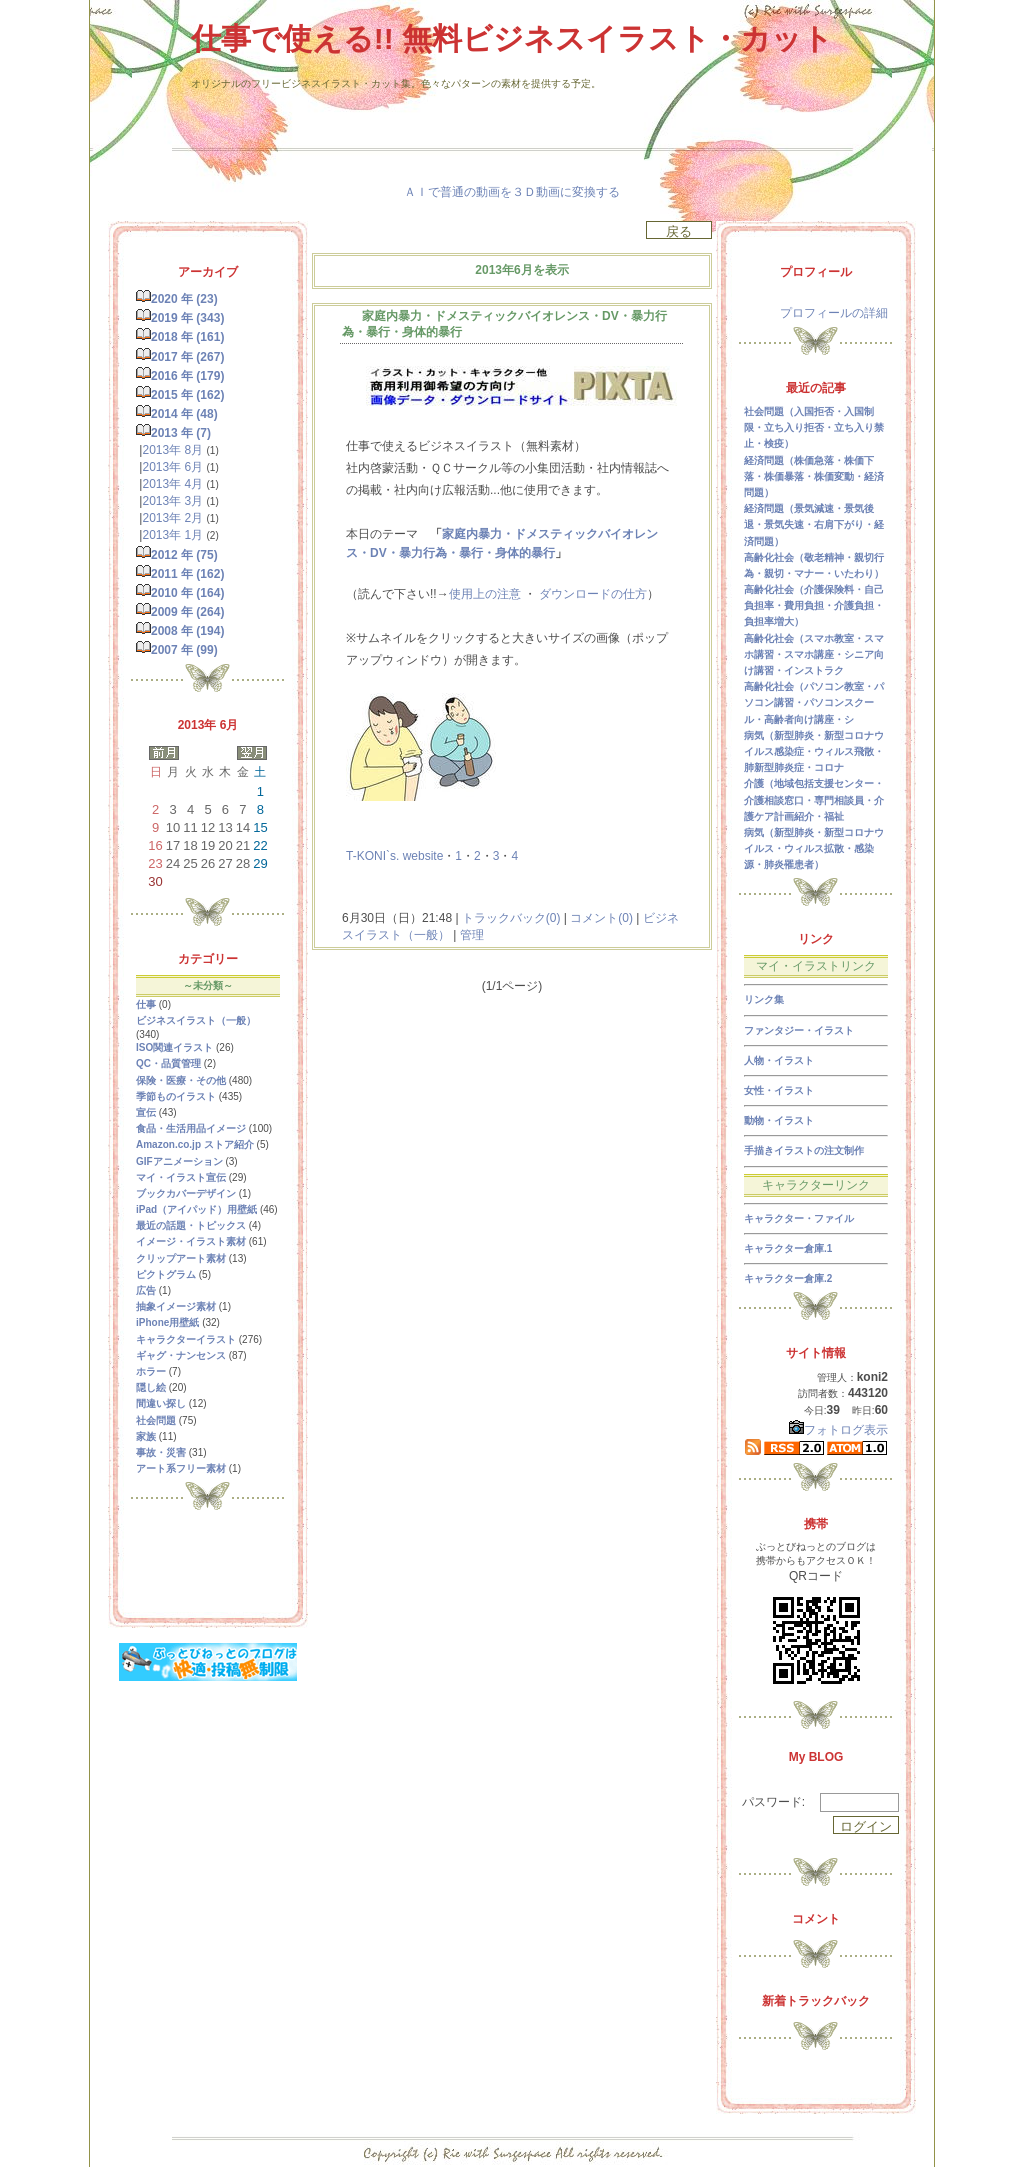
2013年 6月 (172, 467)
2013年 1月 (172, 535)
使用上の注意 (485, 594)
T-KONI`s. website (394, 856)
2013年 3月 (172, 501)
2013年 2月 (172, 518)
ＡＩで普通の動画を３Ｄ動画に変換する (512, 192)
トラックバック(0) (511, 918)
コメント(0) (600, 918)
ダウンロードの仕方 (593, 594)
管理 (472, 935)
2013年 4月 (172, 484)
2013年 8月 (172, 450)
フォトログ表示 (838, 1430)
